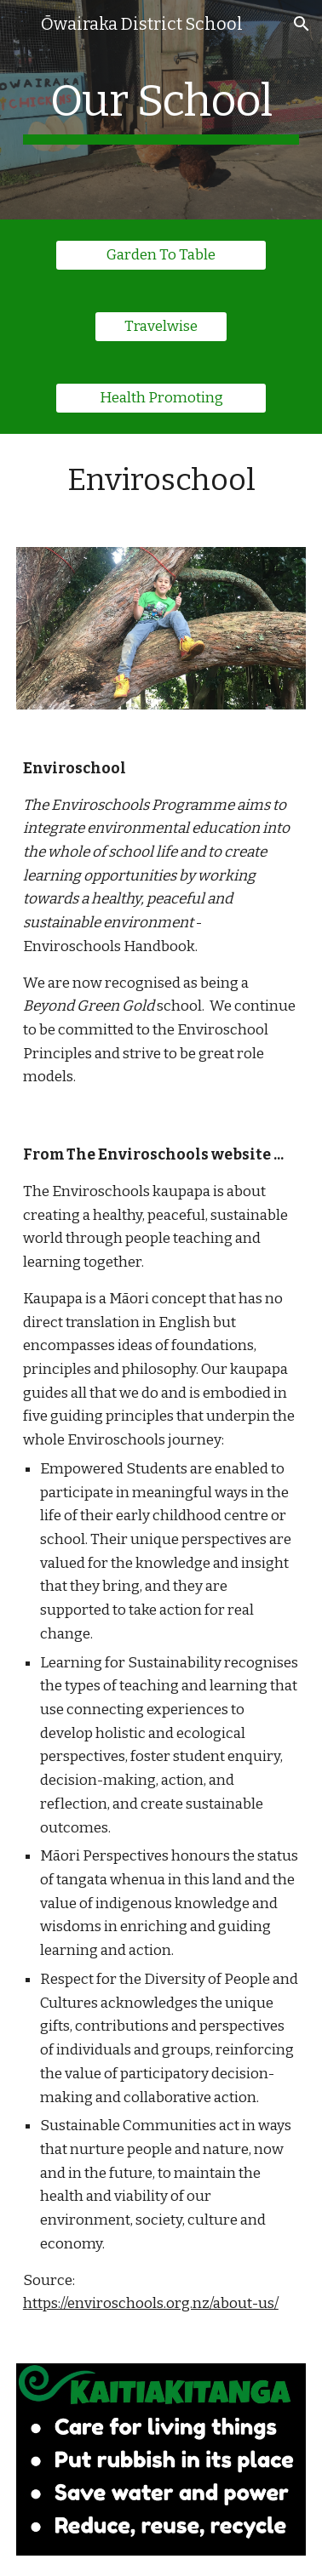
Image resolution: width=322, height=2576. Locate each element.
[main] (161, 109)
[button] (20, 23)
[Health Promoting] (161, 398)
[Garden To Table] (161, 255)
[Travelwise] (161, 327)
